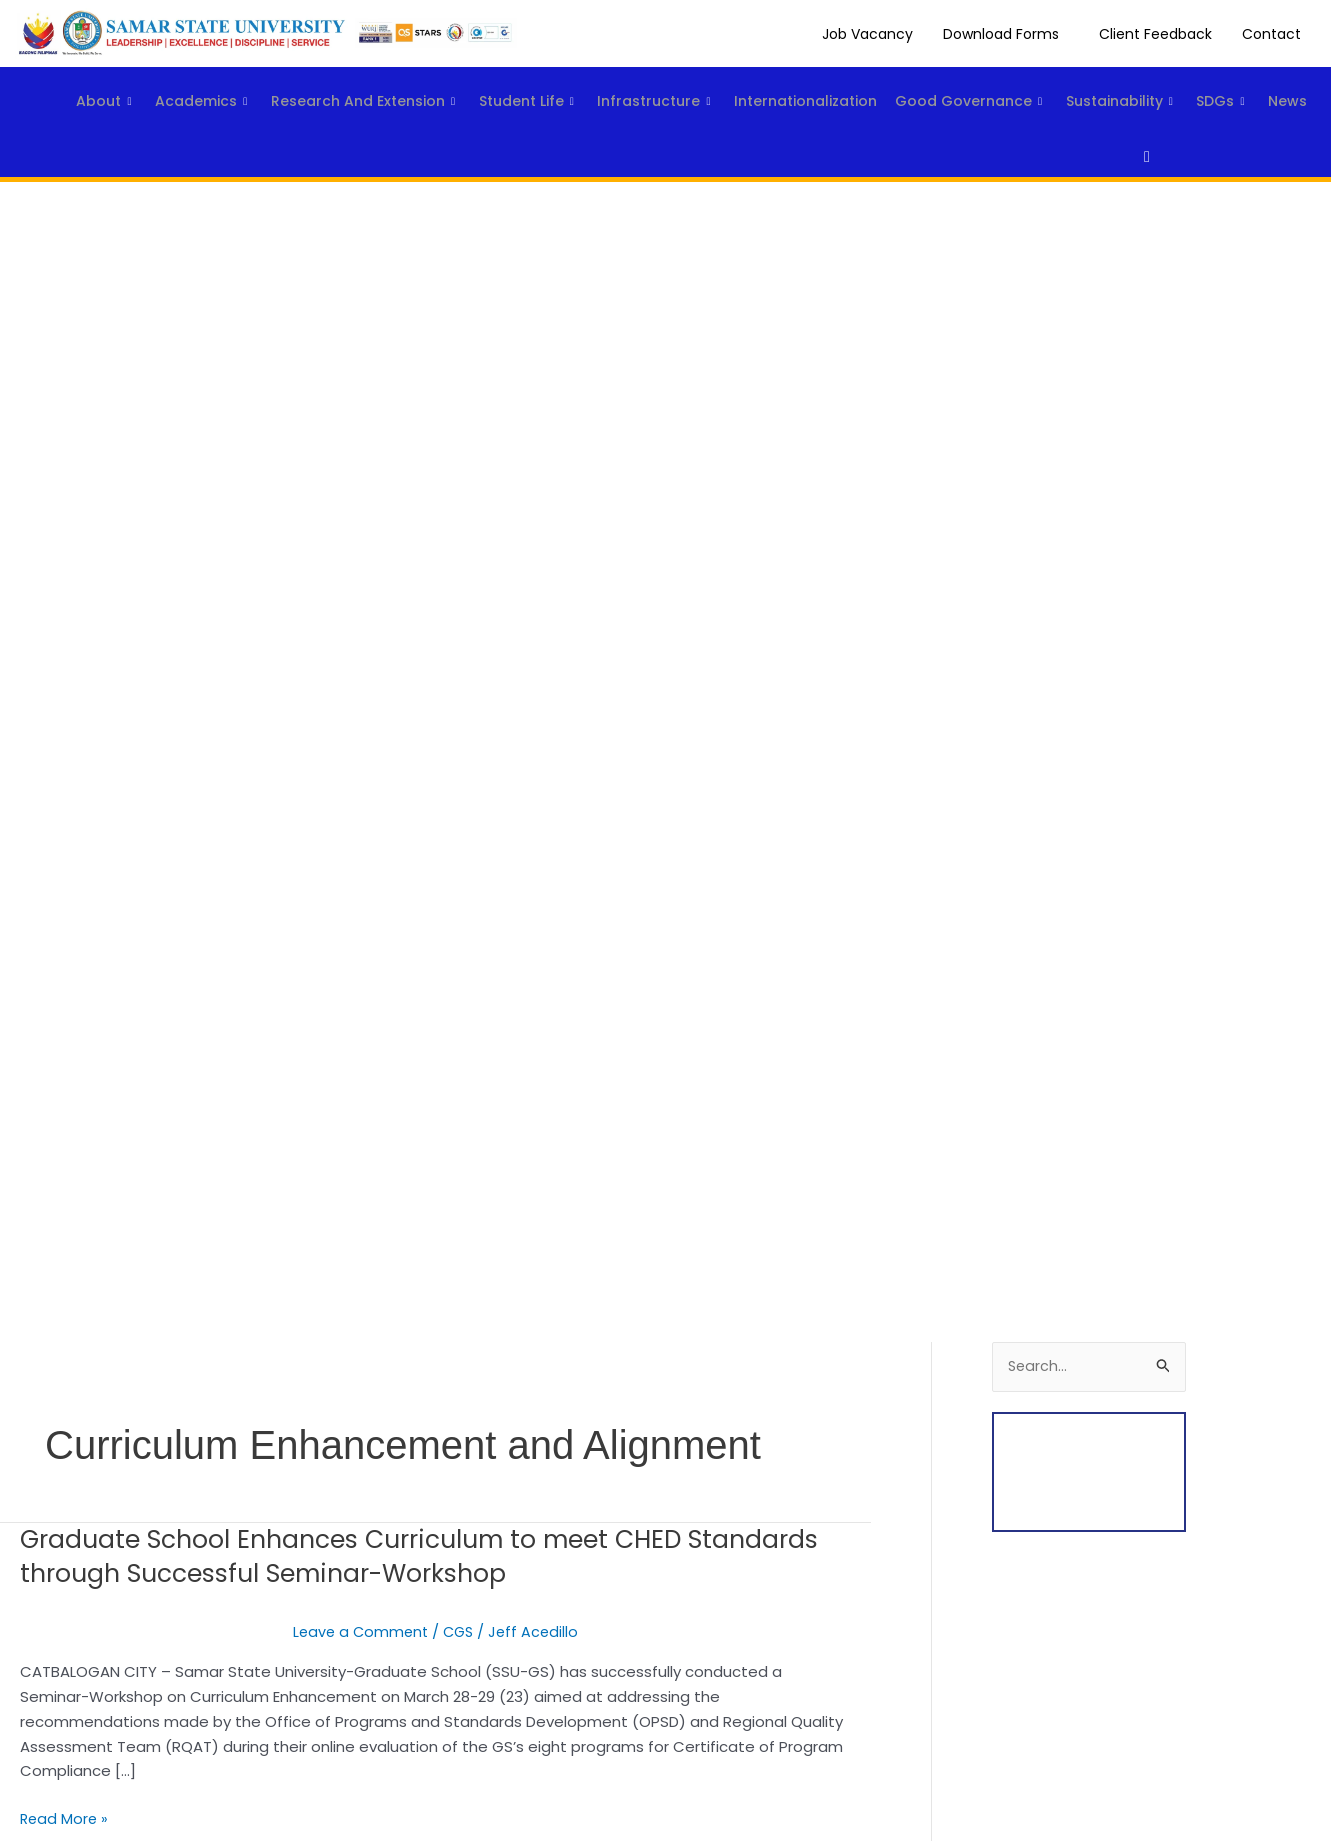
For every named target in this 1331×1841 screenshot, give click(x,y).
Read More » (65, 1818)
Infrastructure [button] (656, 85)
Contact (1271, 34)
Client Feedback (1155, 34)
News (133, 120)
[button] (1006, 34)
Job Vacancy (867, 34)
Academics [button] (167, 85)
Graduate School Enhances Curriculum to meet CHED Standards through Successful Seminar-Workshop (367, 1556)
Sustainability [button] (1158, 85)
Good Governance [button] (995, 85)
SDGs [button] (54, 120)
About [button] (57, 85)
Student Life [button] (516, 85)
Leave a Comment (358, 1631)
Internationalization (820, 85)
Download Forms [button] (1001, 34)
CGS (459, 1631)
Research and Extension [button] (341, 85)
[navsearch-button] (1129, 157)
